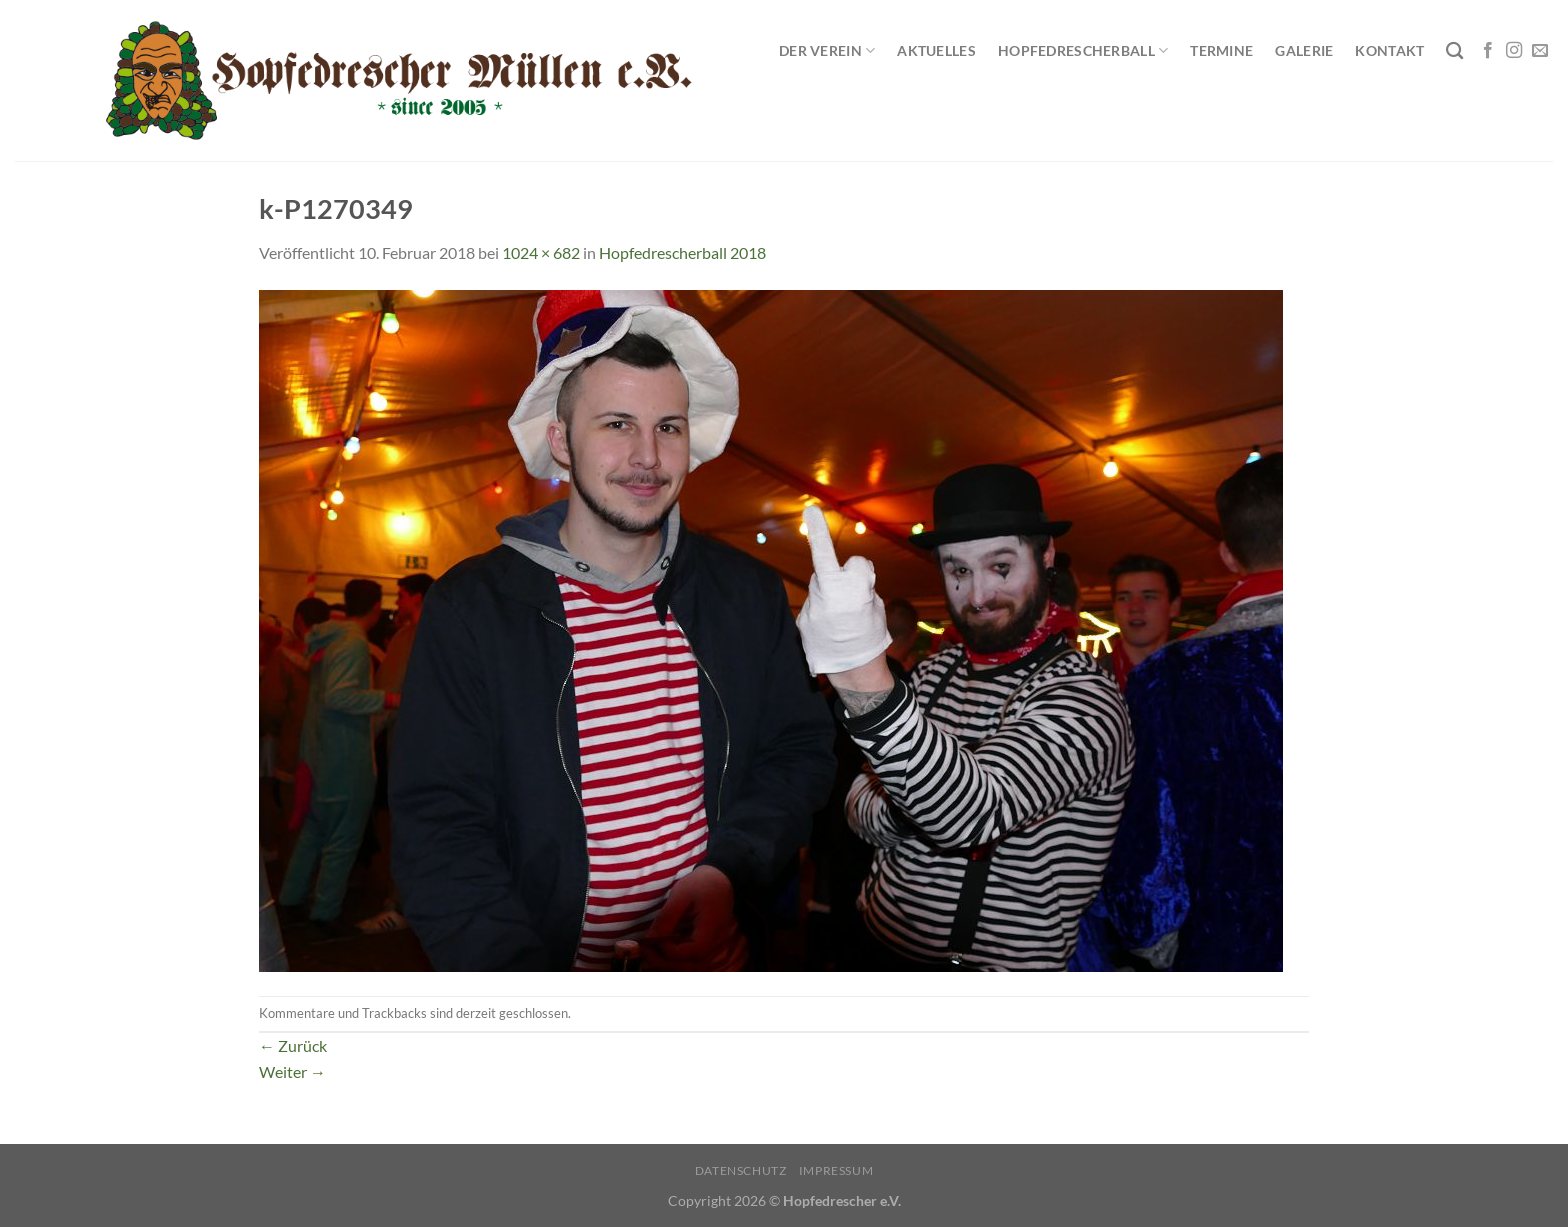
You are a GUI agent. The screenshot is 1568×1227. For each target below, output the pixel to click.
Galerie (1304, 50)
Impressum (836, 1170)
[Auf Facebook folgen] (1488, 51)
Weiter (292, 1071)
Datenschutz (741, 1170)
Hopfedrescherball (1083, 50)
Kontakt (1389, 50)
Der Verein (827, 50)
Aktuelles (936, 50)
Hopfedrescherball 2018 (682, 252)
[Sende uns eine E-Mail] (1540, 51)
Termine (1221, 50)
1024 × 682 (541, 252)
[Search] (1454, 51)
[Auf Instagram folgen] (1514, 51)
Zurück (293, 1045)
